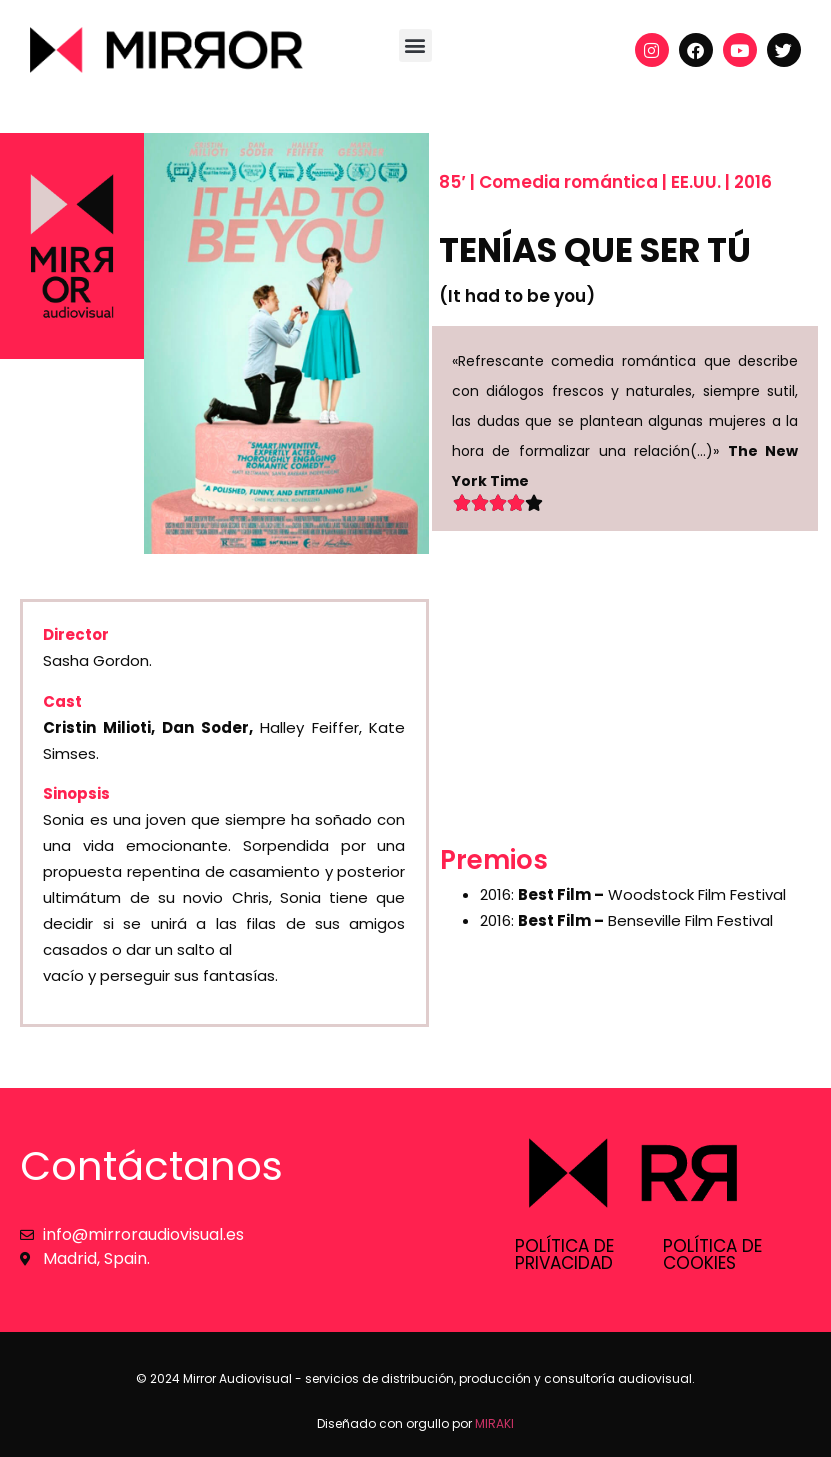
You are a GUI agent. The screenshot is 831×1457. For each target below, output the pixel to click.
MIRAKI (494, 1423)
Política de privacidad (564, 1254)
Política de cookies (712, 1254)
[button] (415, 45)
